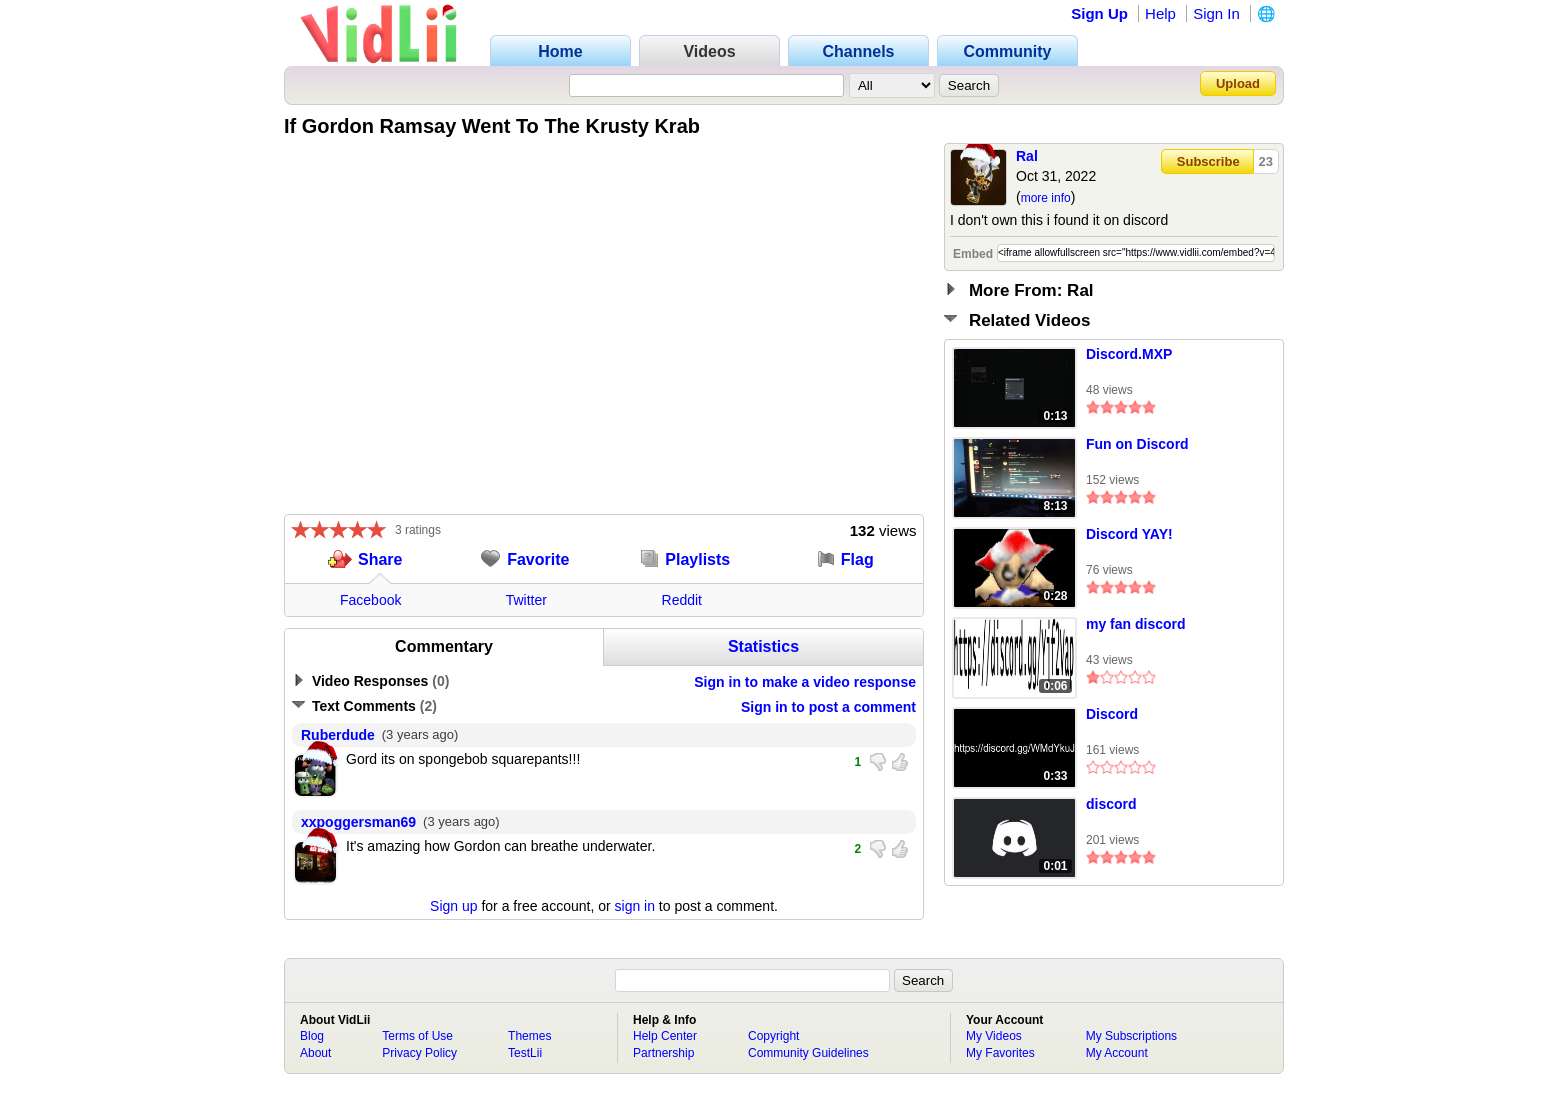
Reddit (682, 600)
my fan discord (1136, 624)
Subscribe (1208, 161)
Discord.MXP (1129, 354)
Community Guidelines (808, 1053)
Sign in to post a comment (828, 707)
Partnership (663, 1053)
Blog (312, 1036)
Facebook (370, 600)
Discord (1112, 714)
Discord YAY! (1129, 534)
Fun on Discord (1137, 444)
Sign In (1216, 13)
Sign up (453, 906)
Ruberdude (338, 735)
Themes (529, 1036)
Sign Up (1099, 13)
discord (1111, 804)
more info (1046, 198)
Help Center (665, 1036)
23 (1266, 161)
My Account (1117, 1053)
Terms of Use (417, 1036)
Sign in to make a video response (805, 682)
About (315, 1053)
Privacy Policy (419, 1053)
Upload (1238, 83)
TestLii (525, 1053)
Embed (973, 254)
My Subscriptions (1131, 1036)
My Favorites (1000, 1053)
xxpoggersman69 (358, 822)
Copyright (773, 1036)
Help (1160, 13)
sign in (635, 906)
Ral (1027, 156)
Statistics (763, 646)
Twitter (526, 600)
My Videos (994, 1036)
